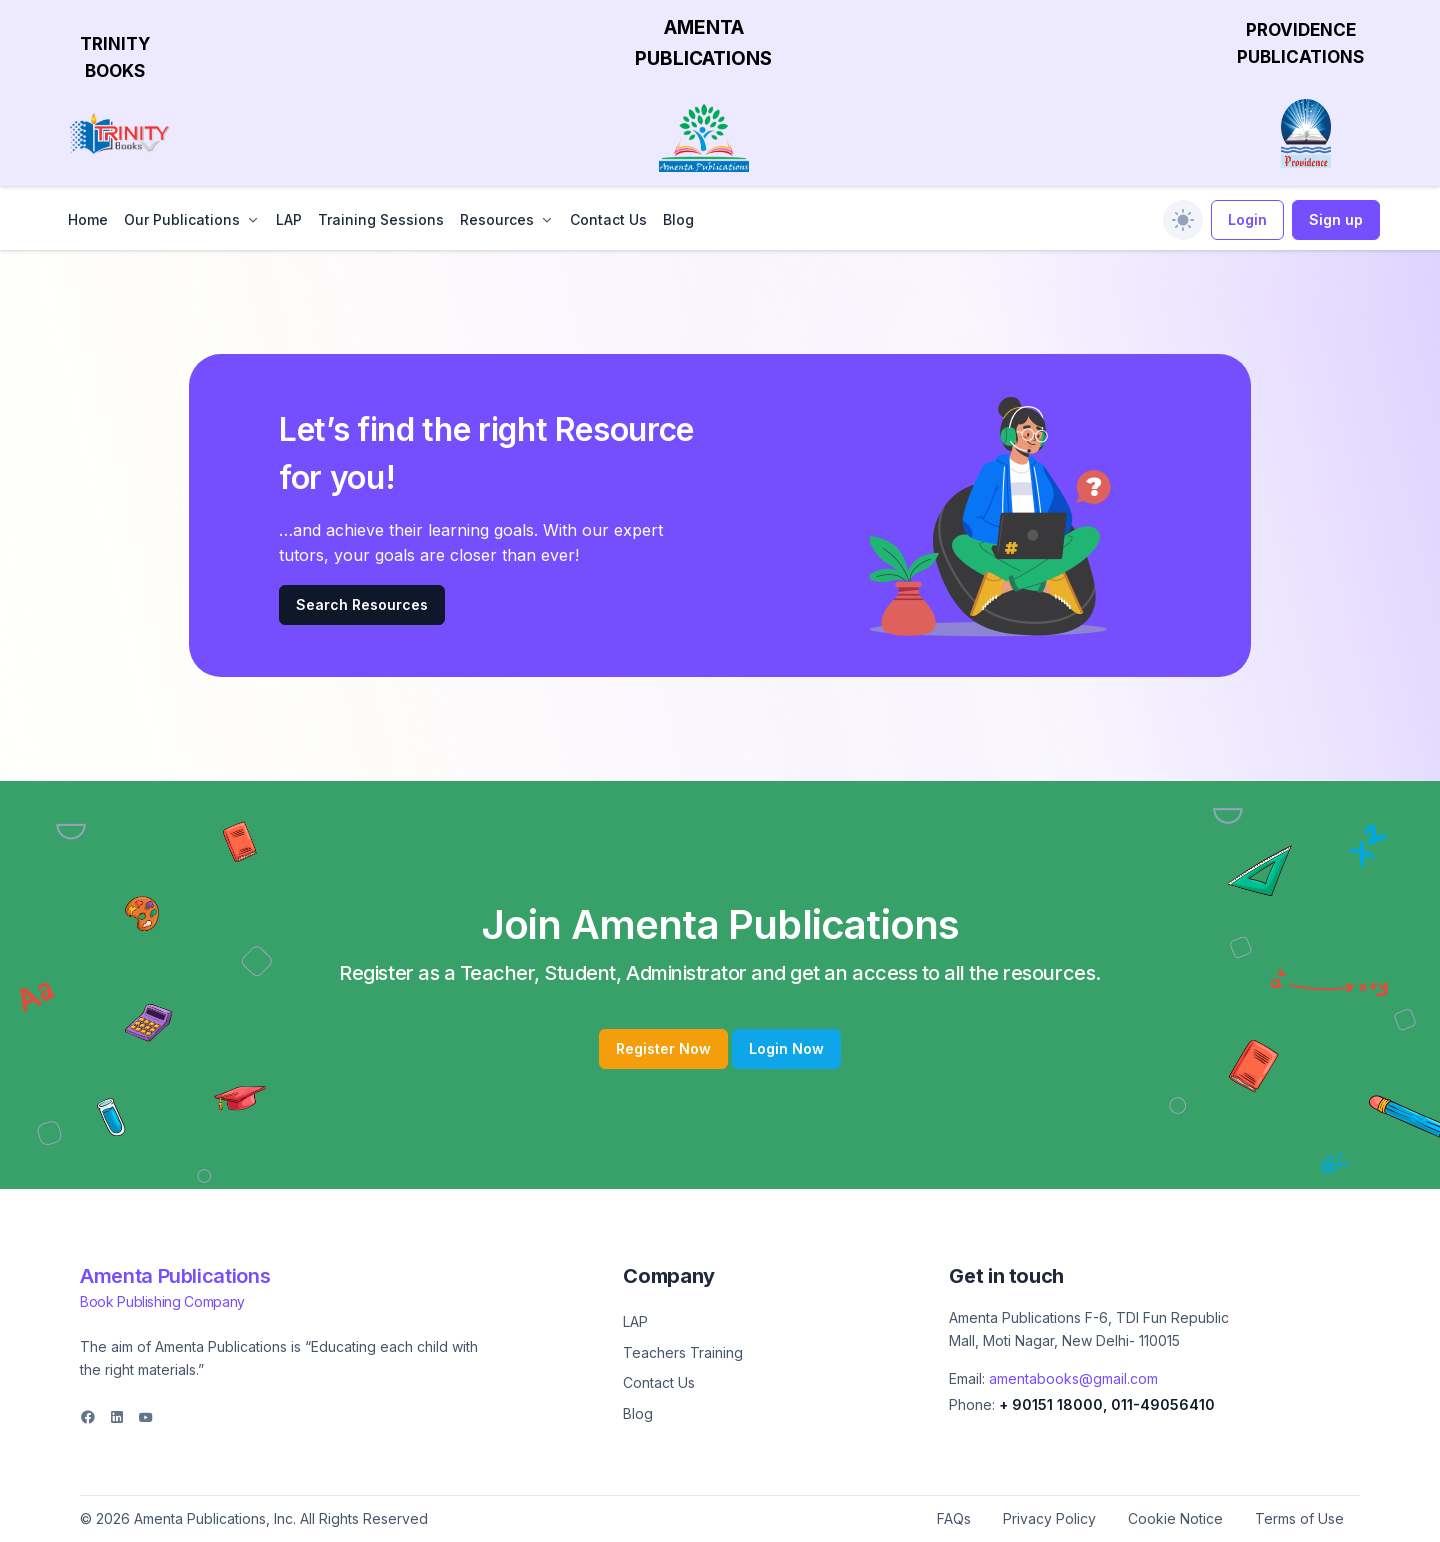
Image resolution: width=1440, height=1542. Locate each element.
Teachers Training (683, 1352)
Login (1247, 219)
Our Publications (182, 219)
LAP (289, 219)
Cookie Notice (1175, 1518)
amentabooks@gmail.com (1073, 1378)
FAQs (954, 1518)
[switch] (1183, 220)
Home (88, 219)
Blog (678, 219)
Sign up (1336, 219)
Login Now (786, 1048)
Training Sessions (381, 219)
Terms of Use (1299, 1518)
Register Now (663, 1048)
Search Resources (362, 604)
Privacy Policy (1049, 1518)
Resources (497, 219)
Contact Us (608, 219)
